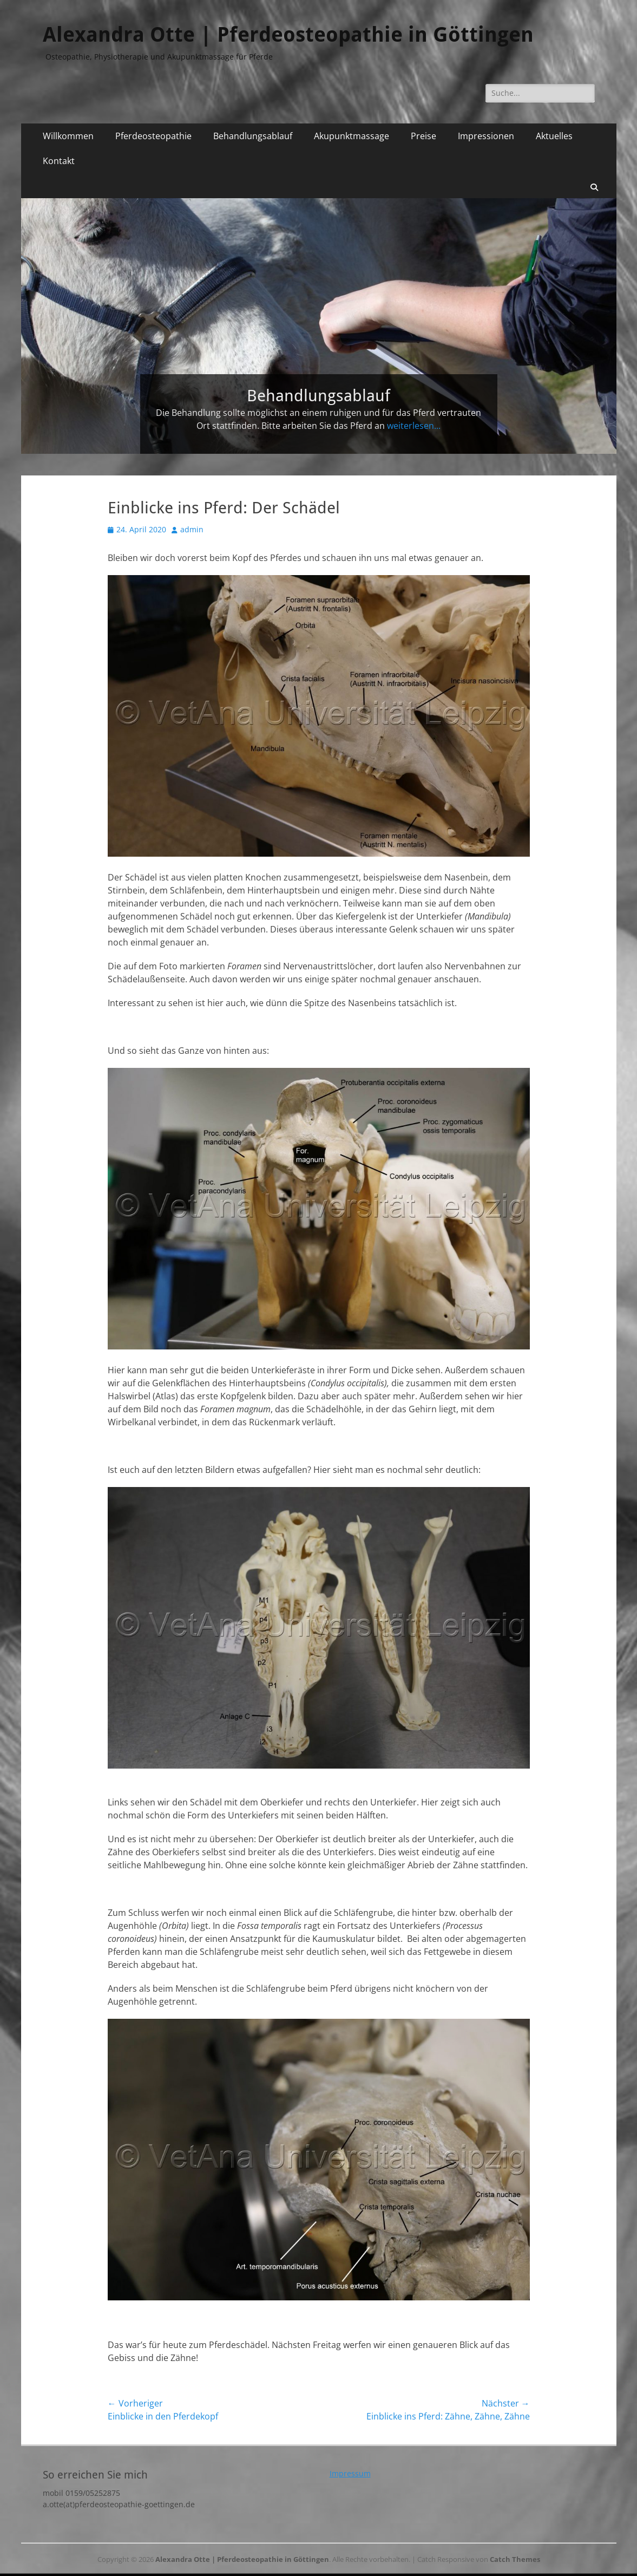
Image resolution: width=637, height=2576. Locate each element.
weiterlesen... (414, 426)
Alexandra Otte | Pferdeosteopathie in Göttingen (288, 35)
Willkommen (68, 136)
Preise (423, 136)
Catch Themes (515, 2559)
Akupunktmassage (351, 136)
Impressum (350, 2473)
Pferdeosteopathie (153, 136)
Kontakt (59, 161)
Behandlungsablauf (252, 136)
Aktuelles (554, 136)
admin (191, 529)
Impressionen (486, 136)
